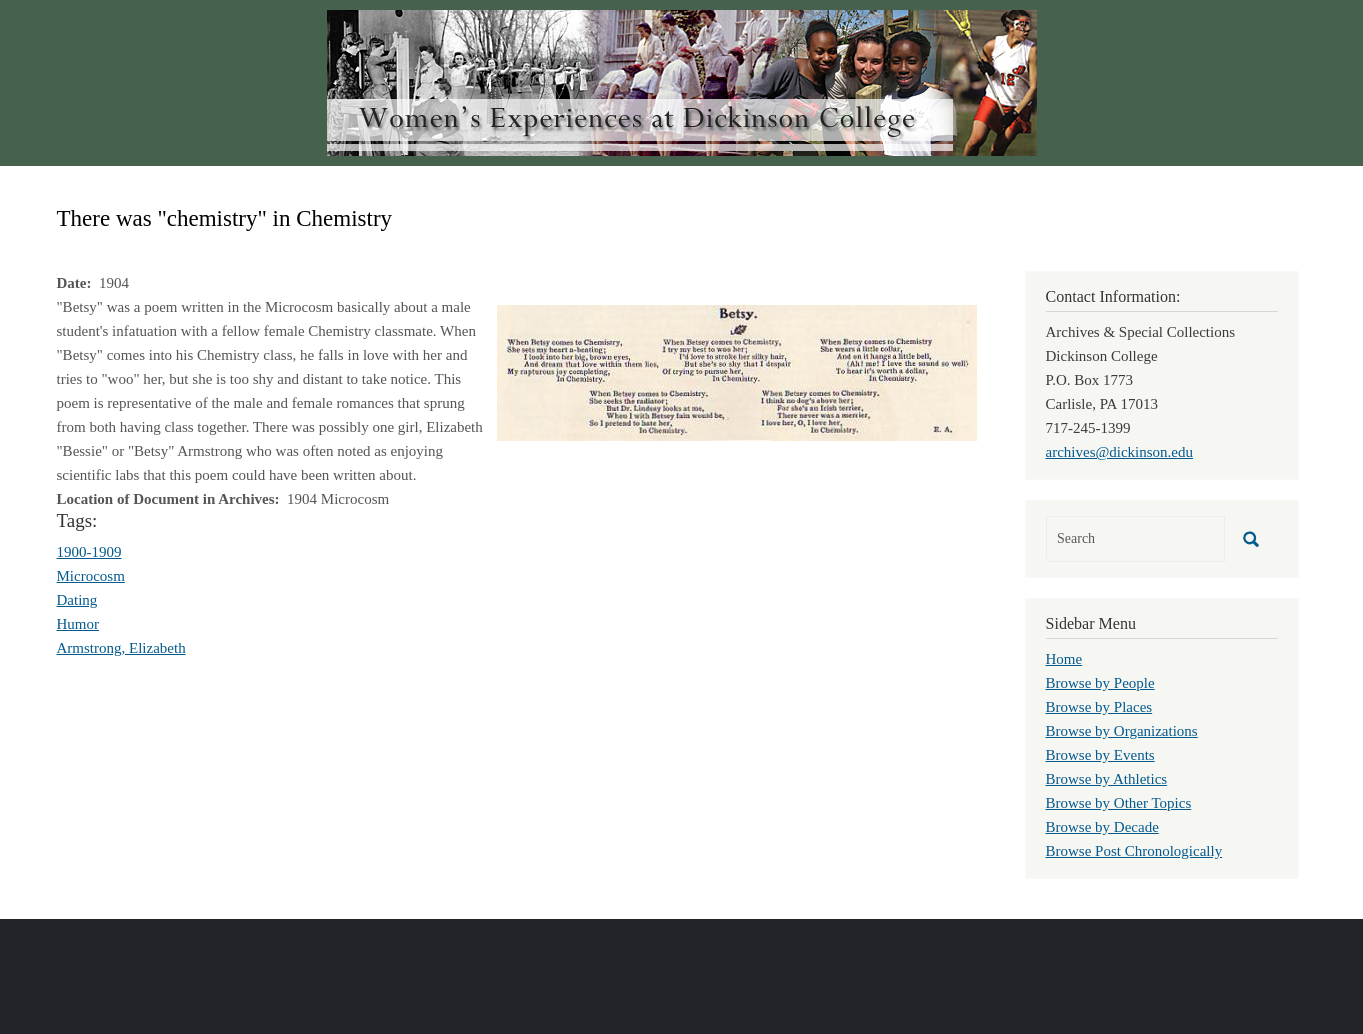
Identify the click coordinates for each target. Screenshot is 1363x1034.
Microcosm (91, 576)
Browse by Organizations (1122, 731)
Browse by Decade (1102, 827)
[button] (737, 371)
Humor (78, 624)
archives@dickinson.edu (1120, 452)
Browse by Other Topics (1119, 803)
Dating (77, 600)
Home (1064, 659)
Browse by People (1100, 683)
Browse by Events (1100, 755)
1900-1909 (89, 552)
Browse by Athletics (1107, 779)
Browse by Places (1099, 707)
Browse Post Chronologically (1134, 851)
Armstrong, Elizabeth (121, 648)
